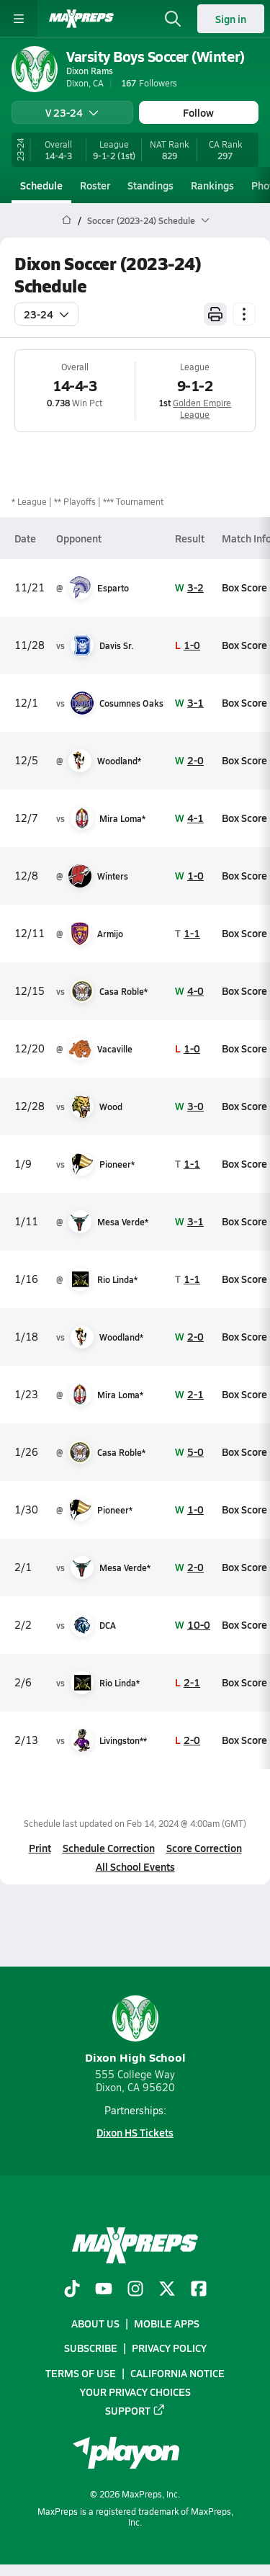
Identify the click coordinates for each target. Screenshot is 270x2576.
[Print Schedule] (215, 314)
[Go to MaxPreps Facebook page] (198, 2290)
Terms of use (80, 2373)
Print (40, 1847)
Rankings (212, 185)
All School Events (135, 1866)
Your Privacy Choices (135, 2391)
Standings (150, 185)
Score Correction (204, 1847)
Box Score (244, 587)
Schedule (41, 185)
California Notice (177, 2373)
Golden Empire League (202, 408)
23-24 (46, 314)
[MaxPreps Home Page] (66, 220)
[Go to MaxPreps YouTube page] (103, 2290)
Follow (198, 112)
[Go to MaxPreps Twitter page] (167, 2290)
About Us (95, 2323)
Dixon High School (135, 2030)
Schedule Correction (109, 1847)
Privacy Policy (169, 2348)
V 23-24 (72, 112)
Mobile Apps (166, 2323)
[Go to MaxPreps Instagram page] (135, 2290)
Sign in (230, 19)
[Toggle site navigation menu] (18, 18)
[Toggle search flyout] (173, 18)
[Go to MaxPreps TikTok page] (72, 2290)
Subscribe (90, 2348)
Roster (95, 185)
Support (135, 2410)
